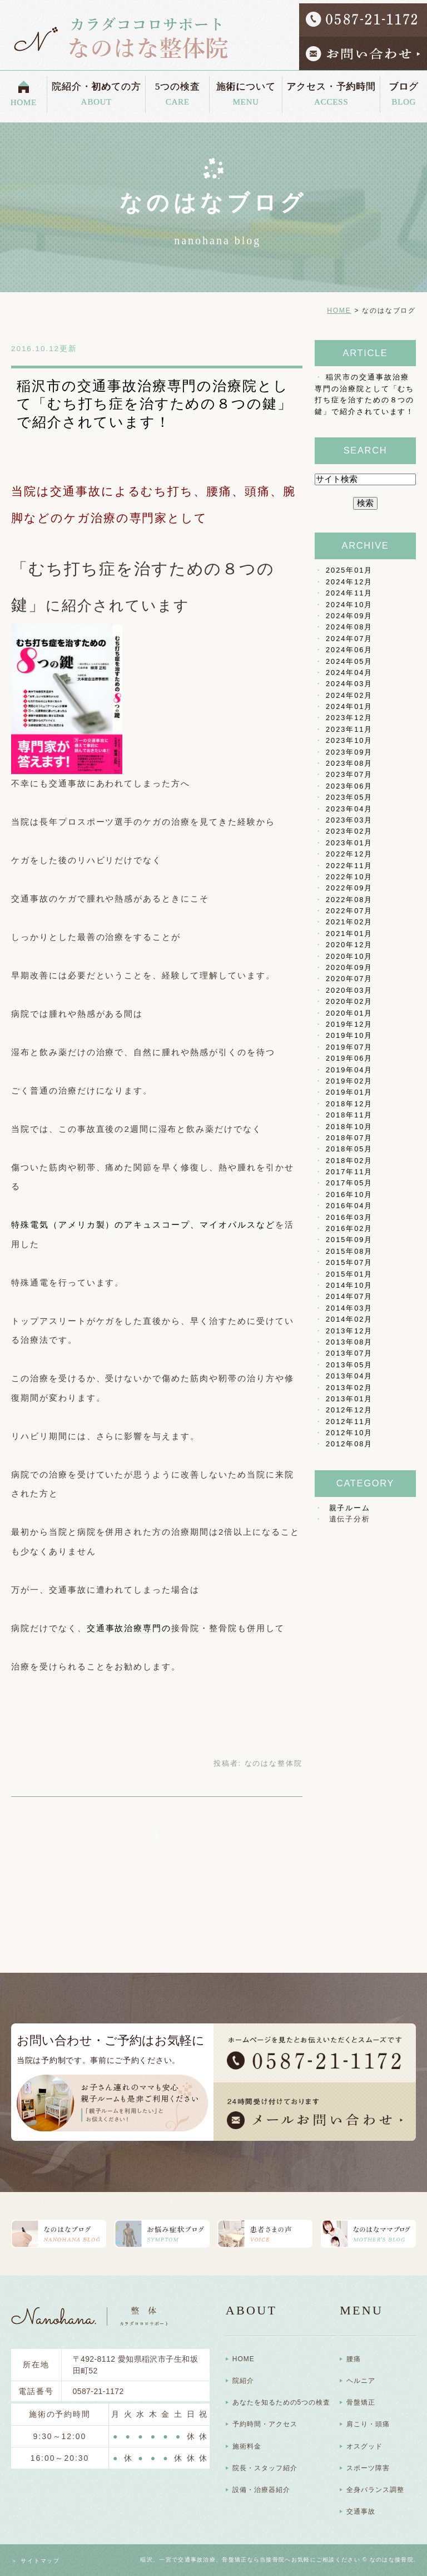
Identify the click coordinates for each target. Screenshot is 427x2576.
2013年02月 (349, 1387)
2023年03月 (349, 820)
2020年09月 (349, 967)
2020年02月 (349, 1001)
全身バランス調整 (375, 2490)
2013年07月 (349, 1353)
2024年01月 (349, 706)
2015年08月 (349, 1251)
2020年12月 (349, 944)
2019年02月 (349, 1081)
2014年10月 (349, 1285)
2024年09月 (349, 616)
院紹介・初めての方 (96, 91)
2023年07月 (349, 774)
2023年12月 (349, 717)
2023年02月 (349, 831)
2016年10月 (349, 1194)
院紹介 (243, 2381)
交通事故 (360, 2511)
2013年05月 (349, 1365)
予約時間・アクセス (264, 2424)
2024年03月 (349, 683)
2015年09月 (349, 1239)
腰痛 (353, 2359)
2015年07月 (349, 1262)
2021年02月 (349, 922)
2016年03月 (349, 1217)
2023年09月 (349, 752)
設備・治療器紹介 (261, 2490)
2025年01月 (349, 570)
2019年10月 (349, 1035)
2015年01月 (349, 1274)
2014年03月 (349, 1308)
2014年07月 (349, 1296)
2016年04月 (349, 1205)
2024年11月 (349, 593)
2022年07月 (349, 911)
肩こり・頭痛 (368, 2424)
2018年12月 (349, 1104)
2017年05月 (349, 1183)
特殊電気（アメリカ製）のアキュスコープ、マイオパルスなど (143, 1224)
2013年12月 (349, 1331)
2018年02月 (349, 1160)
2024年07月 (349, 638)
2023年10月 (349, 740)
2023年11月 (349, 729)
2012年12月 (349, 1410)
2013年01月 (349, 1399)
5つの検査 (177, 91)
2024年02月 (349, 695)
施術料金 (246, 2446)
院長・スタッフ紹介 (264, 2468)
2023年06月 (349, 786)
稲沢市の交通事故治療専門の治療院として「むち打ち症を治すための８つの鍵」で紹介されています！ (154, 404)
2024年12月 (349, 582)
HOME (24, 99)
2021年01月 (349, 933)
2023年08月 (349, 763)
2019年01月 (349, 1092)
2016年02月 (349, 1228)
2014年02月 (349, 1319)
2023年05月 (349, 797)
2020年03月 (349, 990)
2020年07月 (349, 978)
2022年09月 (349, 888)
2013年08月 (349, 1342)
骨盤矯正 (360, 2402)
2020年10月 (349, 956)
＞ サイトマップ (35, 2561)
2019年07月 (349, 1047)
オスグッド (364, 2446)
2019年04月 (349, 1070)
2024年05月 (349, 661)
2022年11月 (349, 865)
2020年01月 (349, 1013)
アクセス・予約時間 (331, 91)
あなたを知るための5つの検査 (281, 2402)
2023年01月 (349, 843)
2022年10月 (349, 877)
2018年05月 (349, 1149)
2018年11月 (349, 1115)
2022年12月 (349, 854)
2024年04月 (349, 672)
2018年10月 (349, 1126)
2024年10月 (349, 604)
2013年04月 (349, 1376)
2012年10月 (349, 1433)
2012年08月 (349, 1444)
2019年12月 (349, 1024)
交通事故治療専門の (129, 1628)
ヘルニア (360, 2381)
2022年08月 (349, 899)
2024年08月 (349, 627)
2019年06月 (349, 1058)
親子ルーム (350, 1508)
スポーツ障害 (368, 2468)
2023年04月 (349, 809)
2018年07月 (349, 1138)
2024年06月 (349, 650)
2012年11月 (349, 1421)
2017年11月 (349, 1172)
